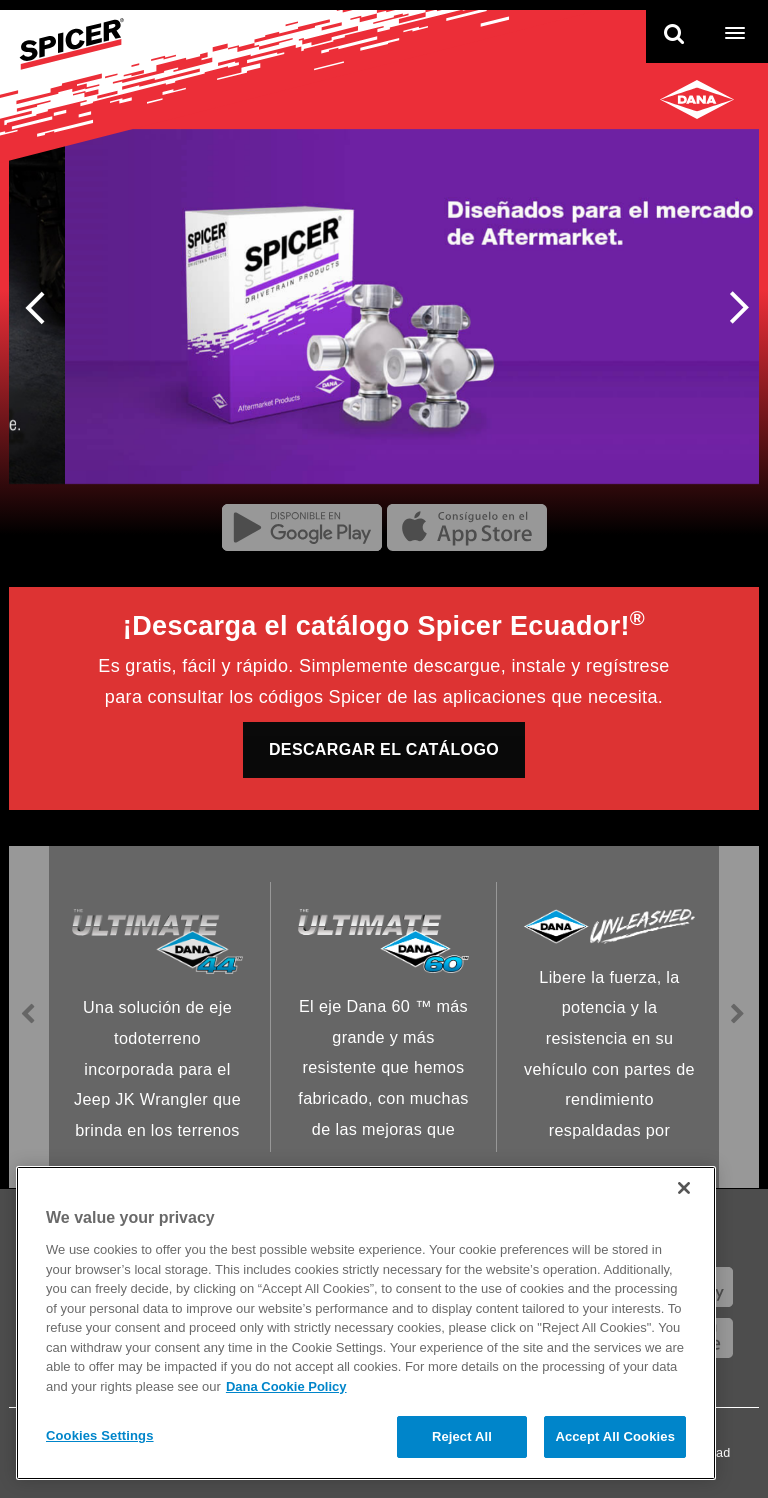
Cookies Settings (100, 1435)
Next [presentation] (732, 311)
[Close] (684, 1188)
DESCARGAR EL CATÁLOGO (384, 749)
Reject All (462, 1436)
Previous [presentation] (41, 305)
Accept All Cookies (615, 1436)
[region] (366, 1323)
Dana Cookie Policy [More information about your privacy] (286, 1386)
